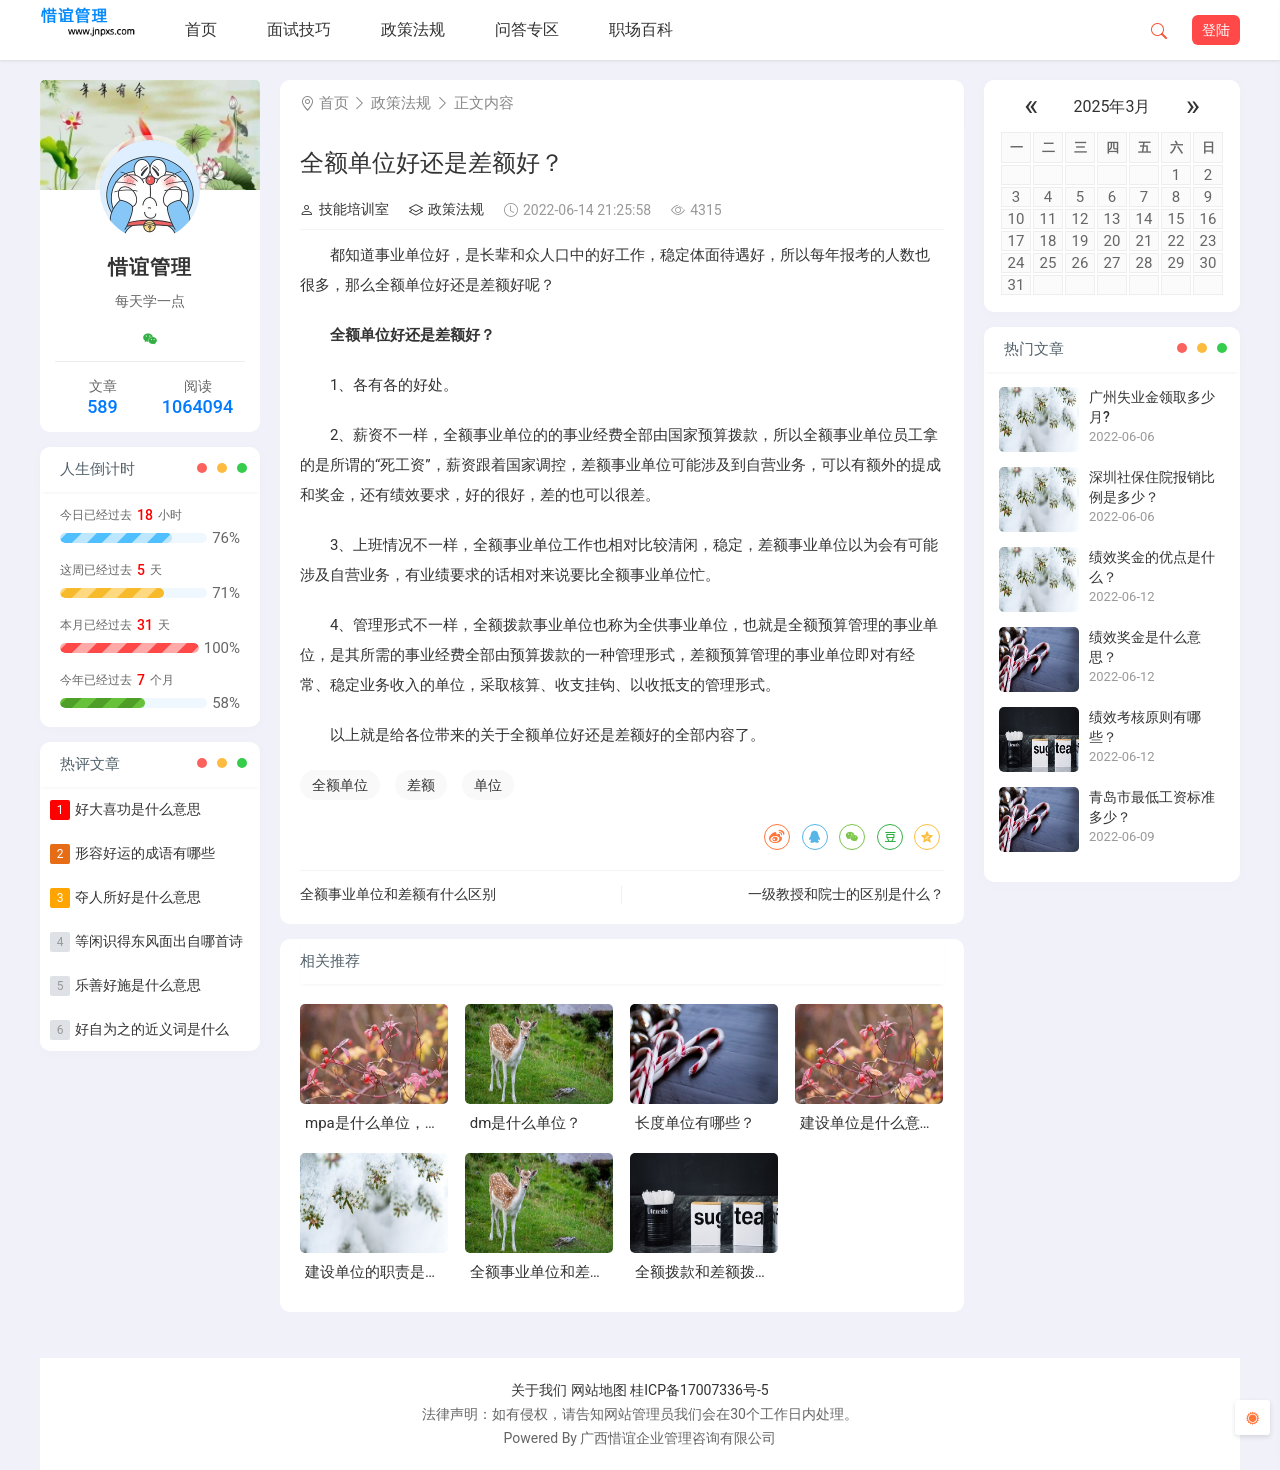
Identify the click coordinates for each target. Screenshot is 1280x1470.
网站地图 (599, 1390)
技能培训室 (344, 209)
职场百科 (641, 29)
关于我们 (539, 1390)
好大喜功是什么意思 (138, 809)
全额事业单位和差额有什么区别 (398, 894)
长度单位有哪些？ (695, 1123)
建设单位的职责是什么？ (387, 1272)
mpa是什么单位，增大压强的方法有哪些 (440, 1123)
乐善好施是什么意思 (138, 985)
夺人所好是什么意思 (138, 897)
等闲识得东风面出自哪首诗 (159, 941)
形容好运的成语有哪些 (145, 853)
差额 (421, 785)
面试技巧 (299, 29)
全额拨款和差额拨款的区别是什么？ (755, 1272)
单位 (488, 785)
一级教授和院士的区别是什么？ (846, 894)
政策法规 (413, 29)
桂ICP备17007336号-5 (699, 1390)
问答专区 (527, 29)
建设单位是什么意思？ (875, 1123)
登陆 (1216, 30)
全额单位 (340, 785)
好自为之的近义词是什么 (152, 1029)
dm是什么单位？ (526, 1123)
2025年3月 (1112, 106)
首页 (201, 29)
